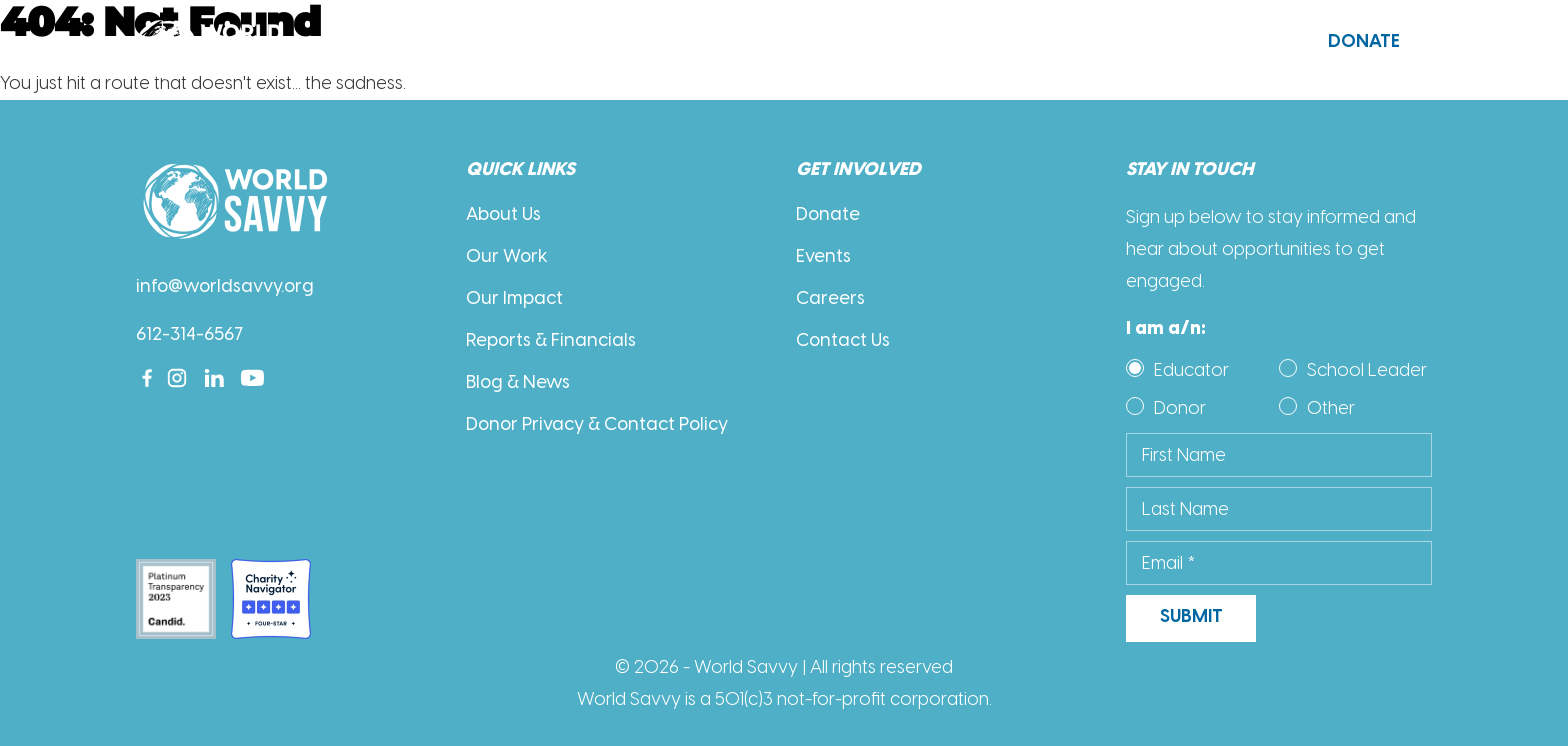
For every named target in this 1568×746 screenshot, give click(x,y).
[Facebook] (147, 378)
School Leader (1367, 370)
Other (1331, 408)
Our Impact (514, 299)
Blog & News (518, 383)
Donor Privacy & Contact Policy (597, 425)
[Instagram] (177, 378)
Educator (1191, 370)
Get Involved (919, 43)
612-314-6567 (189, 335)
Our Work (695, 43)
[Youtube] (252, 377)
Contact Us (1188, 42)
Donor (1180, 408)
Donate (1364, 42)
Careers (830, 299)
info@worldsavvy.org (225, 287)
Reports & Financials (551, 341)
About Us (479, 43)
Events (823, 257)
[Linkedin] (214, 378)
